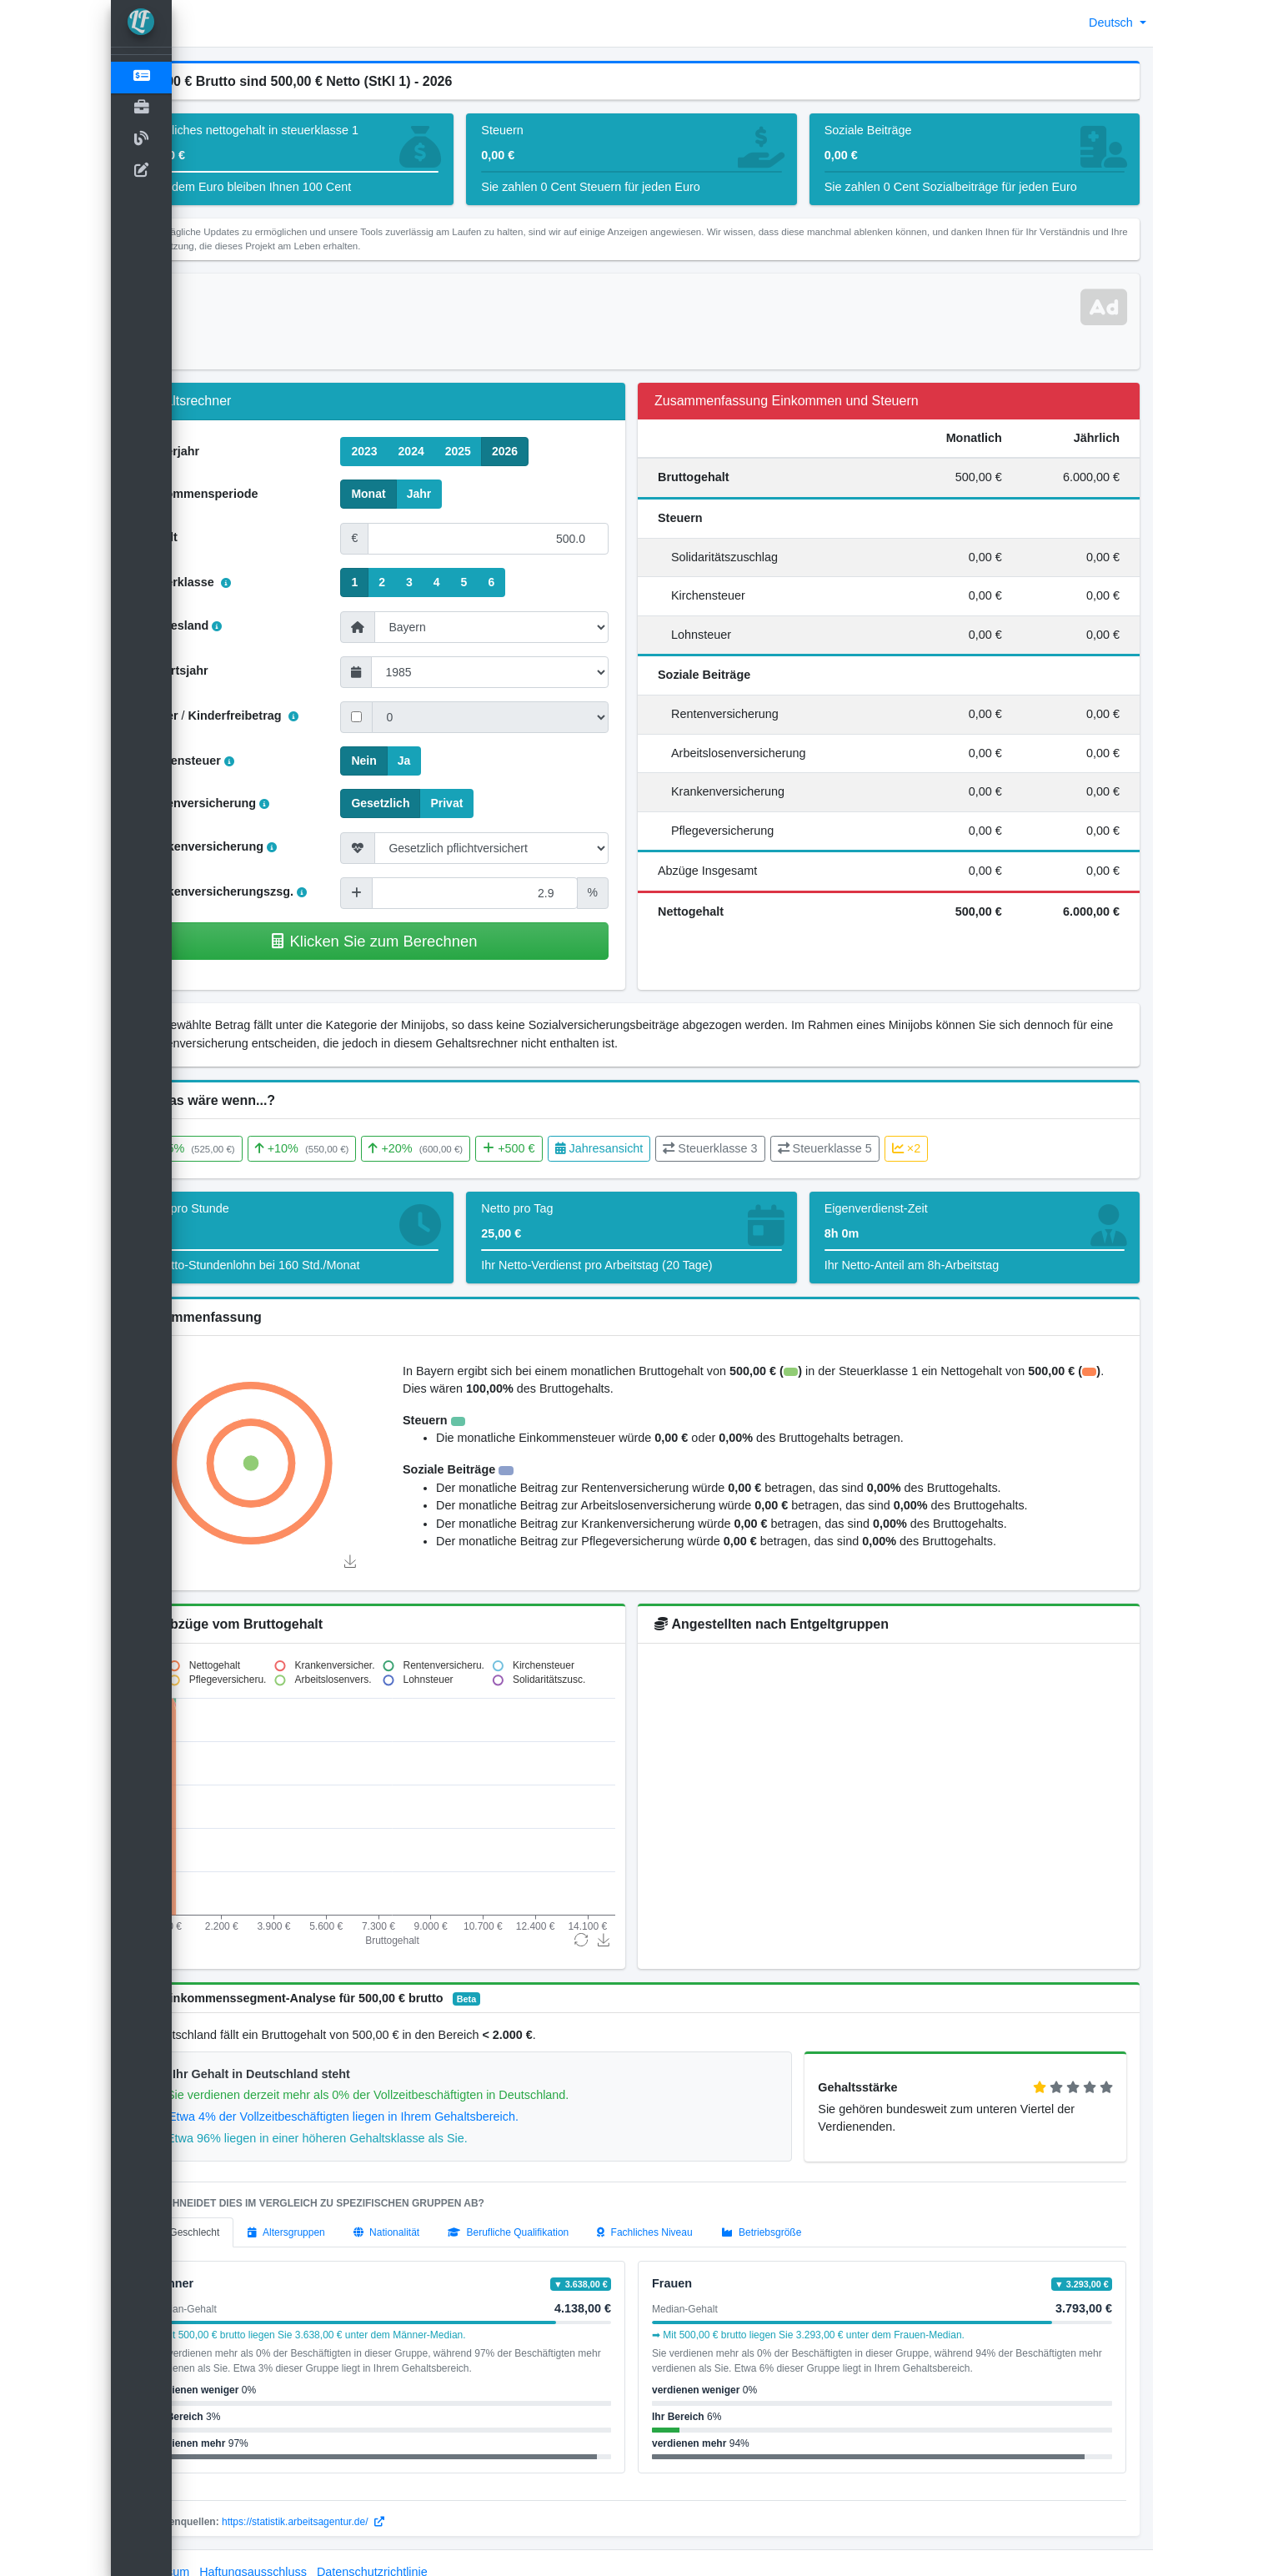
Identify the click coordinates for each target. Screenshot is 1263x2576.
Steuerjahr (231, 451)
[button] (197, 23)
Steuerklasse (247, 582)
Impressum (221, 2553)
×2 (967, 1148)
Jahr (467, 492)
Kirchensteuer (249, 760)
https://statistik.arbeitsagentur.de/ (364, 2503)
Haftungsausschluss (314, 2553)
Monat (417, 492)
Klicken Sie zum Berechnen (421, 941)
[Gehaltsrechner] (142, 77)
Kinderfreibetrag (304, 715)
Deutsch (1112, 22)
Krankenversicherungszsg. (285, 891)
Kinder (221, 715)
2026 (553, 450)
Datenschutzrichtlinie (433, 2553)
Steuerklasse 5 (886, 1148)
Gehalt (220, 537)
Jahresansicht (660, 1148)
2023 (413, 450)
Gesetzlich (429, 802)
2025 (506, 450)
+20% (477, 1148)
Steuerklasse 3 (771, 1148)
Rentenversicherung (266, 803)
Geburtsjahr (236, 670)
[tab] (246, 2214)
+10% (363, 1148)
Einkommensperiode (261, 493)
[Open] (142, 109)
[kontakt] (142, 172)
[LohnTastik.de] (142, 24)
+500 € (570, 1148)
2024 (460, 450)
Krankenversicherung (270, 846)
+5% (253, 1148)
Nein (412, 759)
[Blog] (142, 140)
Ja (452, 759)
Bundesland (242, 625)
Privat (495, 802)
